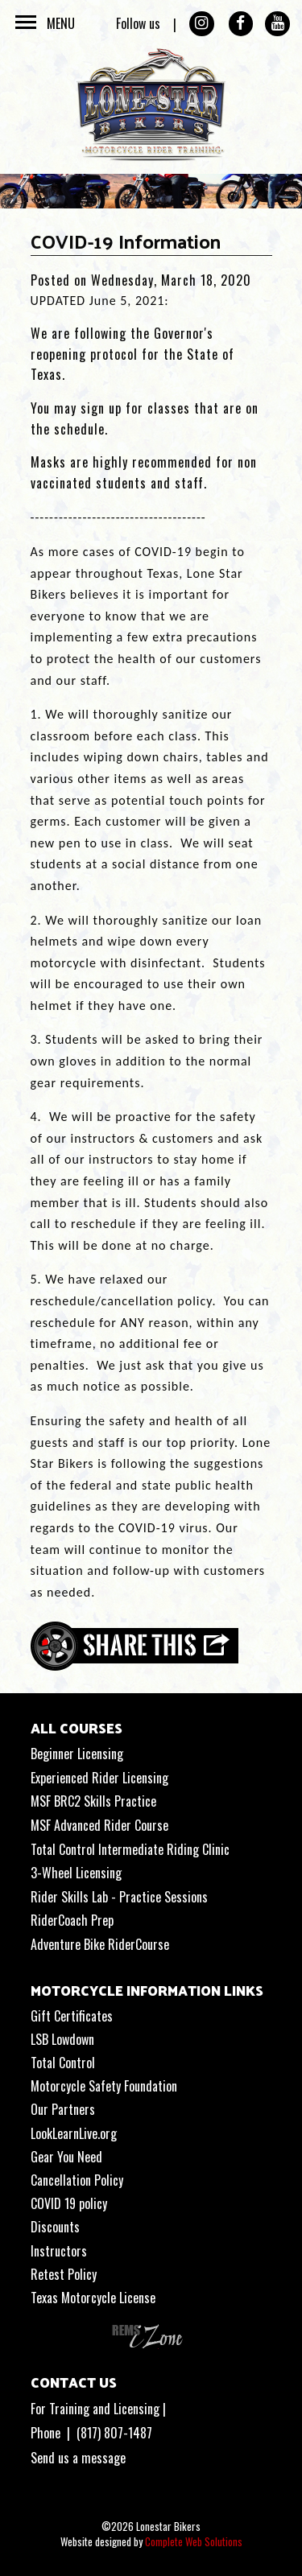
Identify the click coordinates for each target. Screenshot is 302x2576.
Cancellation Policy (77, 2180)
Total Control (63, 2062)
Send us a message (78, 2457)
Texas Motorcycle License (93, 2297)
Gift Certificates (72, 2015)
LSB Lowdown (62, 2039)
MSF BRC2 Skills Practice (93, 1801)
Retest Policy (64, 2274)
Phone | (54, 2432)
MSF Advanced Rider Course (99, 1825)
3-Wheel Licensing (76, 1872)
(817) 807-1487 (114, 2432)
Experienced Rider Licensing (99, 1777)
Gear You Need (66, 2156)
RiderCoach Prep (72, 1920)
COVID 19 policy (69, 2203)
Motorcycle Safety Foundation (104, 2085)
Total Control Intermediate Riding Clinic (130, 1849)
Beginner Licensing (77, 1753)
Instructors (59, 2250)
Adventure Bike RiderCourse (100, 1944)
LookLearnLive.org (74, 2133)
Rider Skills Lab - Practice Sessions (119, 1896)
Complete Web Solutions (193, 2541)
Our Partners (63, 2109)
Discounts (55, 2226)
